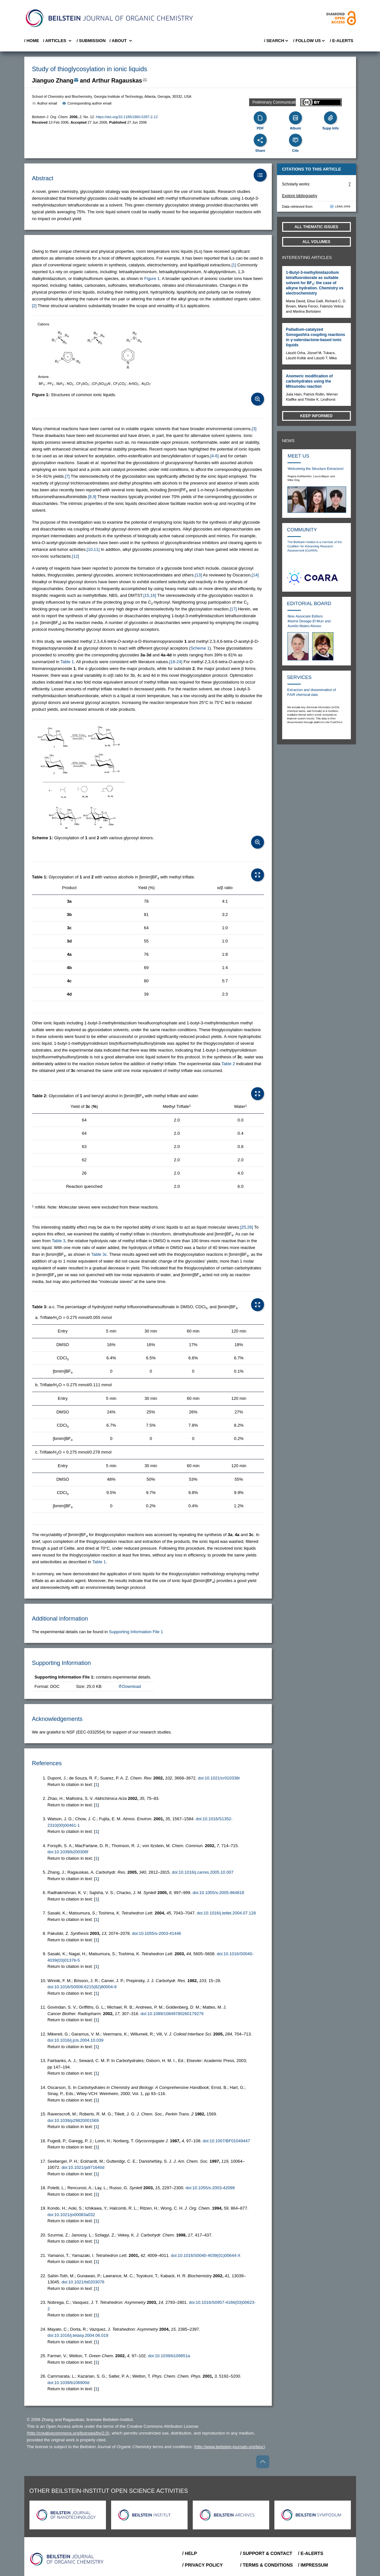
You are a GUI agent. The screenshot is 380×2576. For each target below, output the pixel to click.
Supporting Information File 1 (136, 1631)
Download (129, 1686)
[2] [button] (34, 305)
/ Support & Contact (266, 2553)
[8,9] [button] (92, 496)
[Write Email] (76, 80)
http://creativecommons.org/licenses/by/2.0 (68, 2433)
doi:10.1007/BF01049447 (226, 2140)
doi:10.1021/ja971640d (83, 2167)
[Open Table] (257, 874)
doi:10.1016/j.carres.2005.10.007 (203, 1872)
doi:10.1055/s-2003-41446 (156, 1933)
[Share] (260, 140)
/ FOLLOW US (309, 40)
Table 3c (99, 1254)
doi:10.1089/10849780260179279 (172, 2013)
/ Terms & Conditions (266, 2565)
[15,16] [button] (149, 595)
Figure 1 (152, 278)
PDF (260, 128)
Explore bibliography (299, 196)
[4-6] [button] (214, 455)
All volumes (316, 242)
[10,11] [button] (93, 549)
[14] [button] (255, 575)
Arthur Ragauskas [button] (117, 80)
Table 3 (58, 1240)
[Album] (295, 117)
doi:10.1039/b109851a (169, 2355)
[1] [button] (234, 264)
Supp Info (330, 128)
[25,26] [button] (246, 1227)
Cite (295, 150)
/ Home (31, 40)
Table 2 (228, 1063)
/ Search (276, 40)
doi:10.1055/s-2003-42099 (210, 2187)
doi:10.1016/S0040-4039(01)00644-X (205, 2255)
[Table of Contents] (260, 175)
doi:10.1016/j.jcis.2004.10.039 (76, 2040)
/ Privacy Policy (202, 2565)
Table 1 (67, 661)
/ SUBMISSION (91, 40)
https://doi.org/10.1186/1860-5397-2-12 (127, 117)
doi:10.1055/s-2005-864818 (218, 1892)
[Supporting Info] (330, 117)
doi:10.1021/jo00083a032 (71, 2214)
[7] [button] (67, 476)
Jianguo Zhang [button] (53, 80)
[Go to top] (262, 2461)
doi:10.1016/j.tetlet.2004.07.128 (226, 1913)
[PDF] (260, 117)
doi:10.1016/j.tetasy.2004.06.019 (78, 2335)
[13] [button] (198, 575)
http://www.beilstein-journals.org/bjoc (229, 2446)
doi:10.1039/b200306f (68, 1851)
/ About (121, 40)
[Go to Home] (67, 2559)
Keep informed (316, 416)
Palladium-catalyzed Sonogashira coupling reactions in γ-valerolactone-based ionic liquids (315, 337)
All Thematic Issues (316, 227)
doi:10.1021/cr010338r (219, 1778)
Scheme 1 (200, 648)
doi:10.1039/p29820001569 (73, 2120)
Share (260, 150)
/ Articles (58, 40)
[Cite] (295, 140)
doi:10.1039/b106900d (68, 2382)
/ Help (189, 2553)
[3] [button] (254, 428)
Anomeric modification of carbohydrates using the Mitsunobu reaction (309, 381)
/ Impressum (313, 2565)
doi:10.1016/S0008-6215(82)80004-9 (82, 1986)
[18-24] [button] (175, 661)
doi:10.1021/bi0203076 (83, 2282)
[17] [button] (233, 609)
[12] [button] (75, 556)
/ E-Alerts (341, 40)
